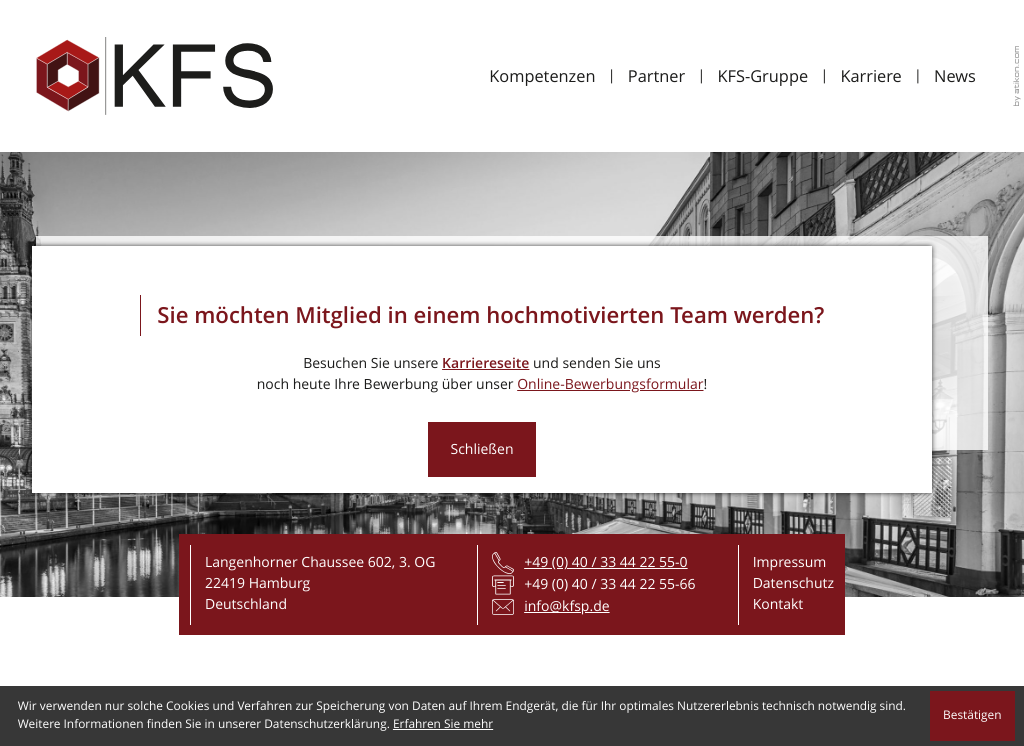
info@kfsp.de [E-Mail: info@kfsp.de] (566, 606)
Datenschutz (793, 583)
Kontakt (778, 604)
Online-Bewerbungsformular (610, 384)
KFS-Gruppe (762, 75)
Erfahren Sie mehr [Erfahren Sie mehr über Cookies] (443, 724)
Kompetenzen (542, 75)
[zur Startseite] (154, 76)
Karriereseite (485, 363)
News (955, 75)
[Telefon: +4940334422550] (605, 562)
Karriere (870, 75)
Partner (656, 75)
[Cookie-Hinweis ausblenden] (973, 716)
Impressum (790, 562)
